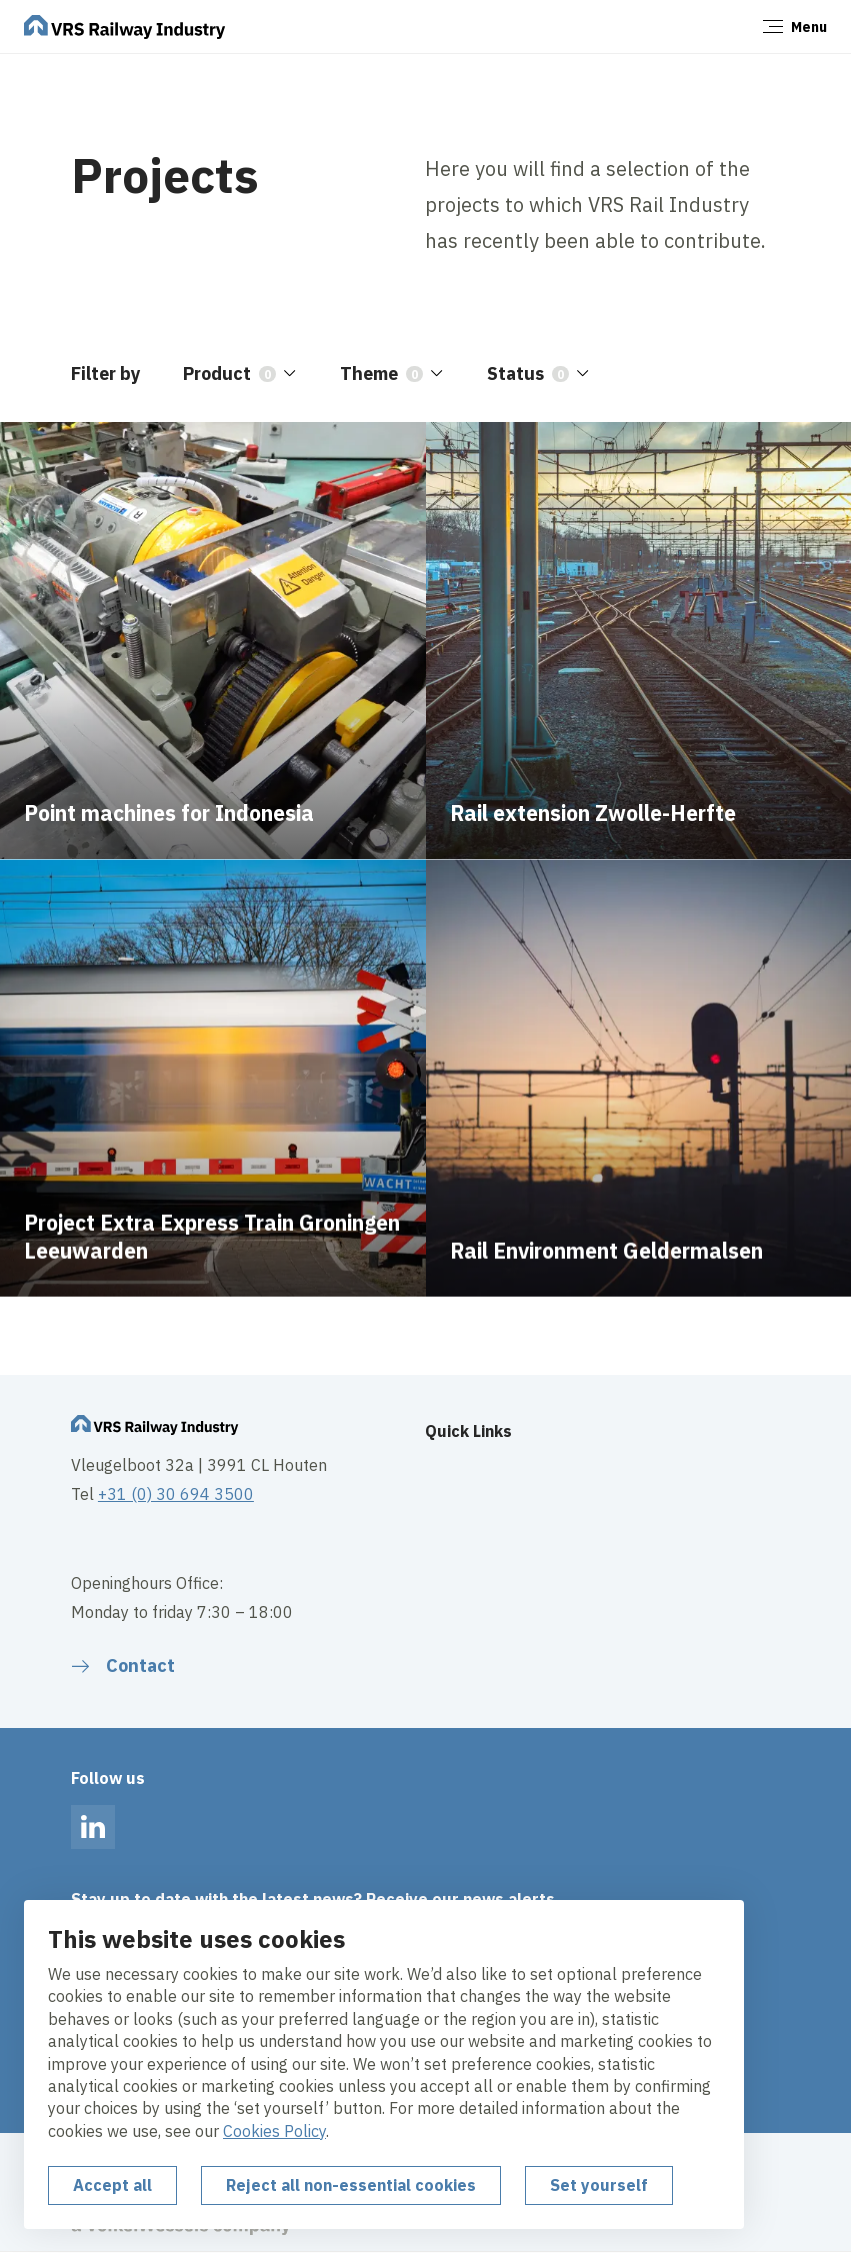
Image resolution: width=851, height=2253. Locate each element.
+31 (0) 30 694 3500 (176, 1494)
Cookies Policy (274, 2131)
